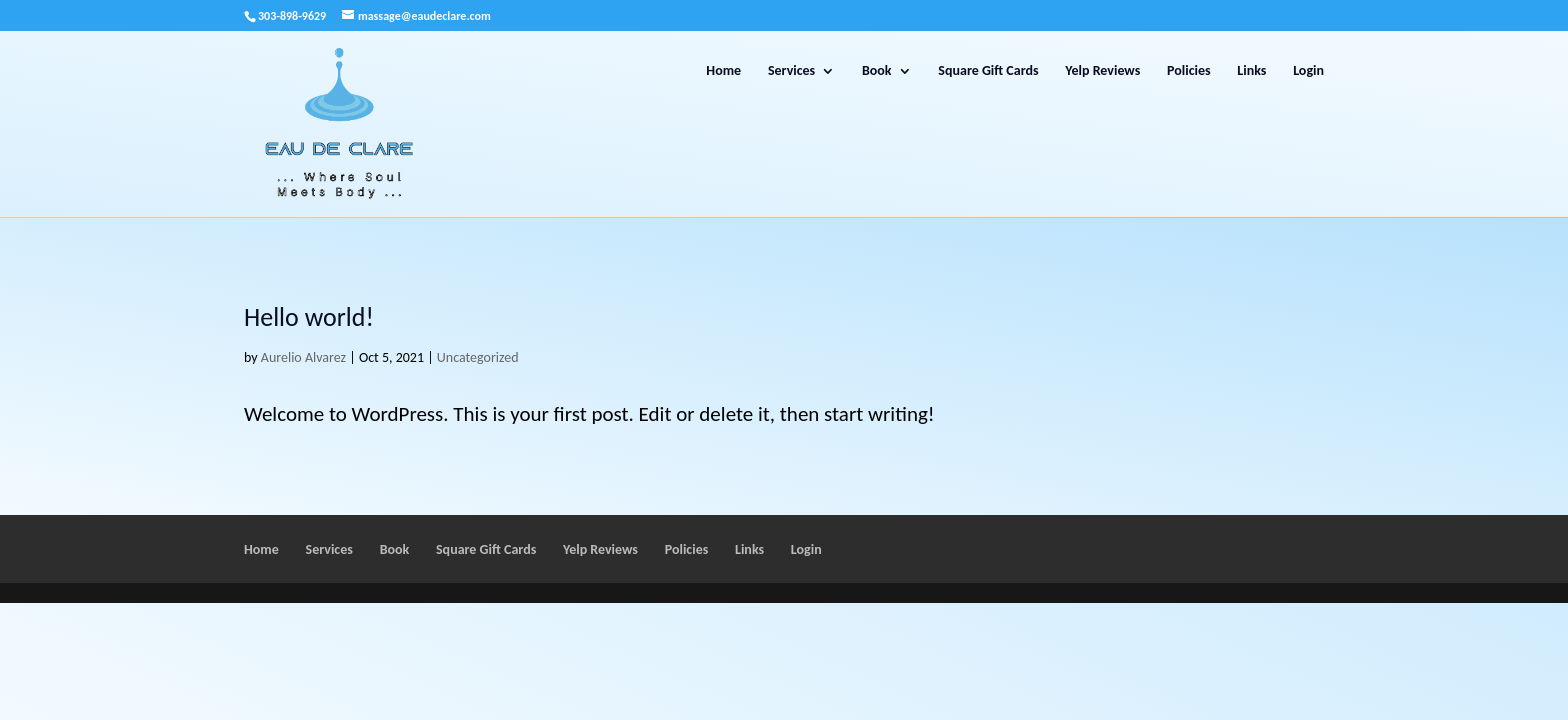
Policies (1189, 71)
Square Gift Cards (988, 71)
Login (1308, 71)
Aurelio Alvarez (303, 357)
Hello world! (309, 317)
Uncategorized (478, 357)
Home (723, 71)
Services (791, 71)
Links (1251, 71)
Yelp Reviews (1102, 71)
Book (877, 71)
